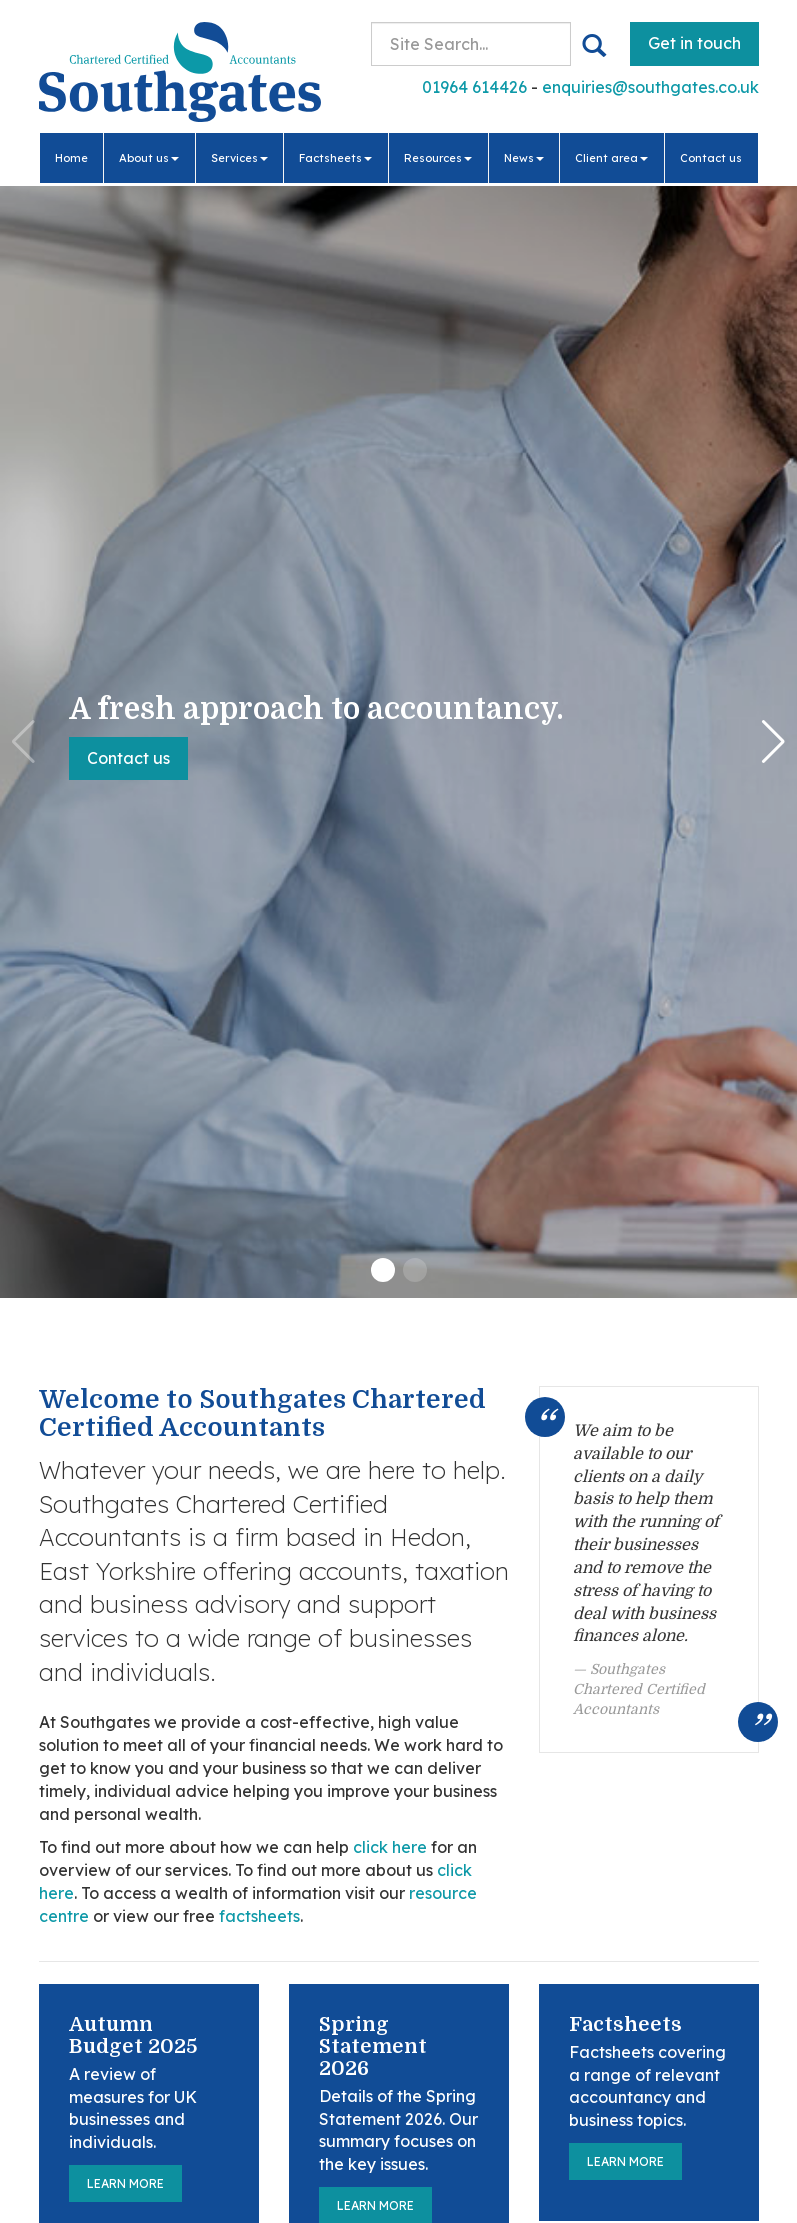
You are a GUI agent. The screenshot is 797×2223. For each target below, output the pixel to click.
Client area (611, 158)
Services (239, 158)
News (524, 158)
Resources (438, 158)
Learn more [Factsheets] (625, 2161)
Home (71, 158)
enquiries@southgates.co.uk (650, 87)
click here (390, 1847)
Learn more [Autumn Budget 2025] (125, 2183)
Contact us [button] (128, 758)
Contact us (711, 158)
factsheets (259, 1916)
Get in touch (694, 43)
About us (149, 158)
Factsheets (335, 158)
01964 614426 (474, 87)
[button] (383, 1270)
